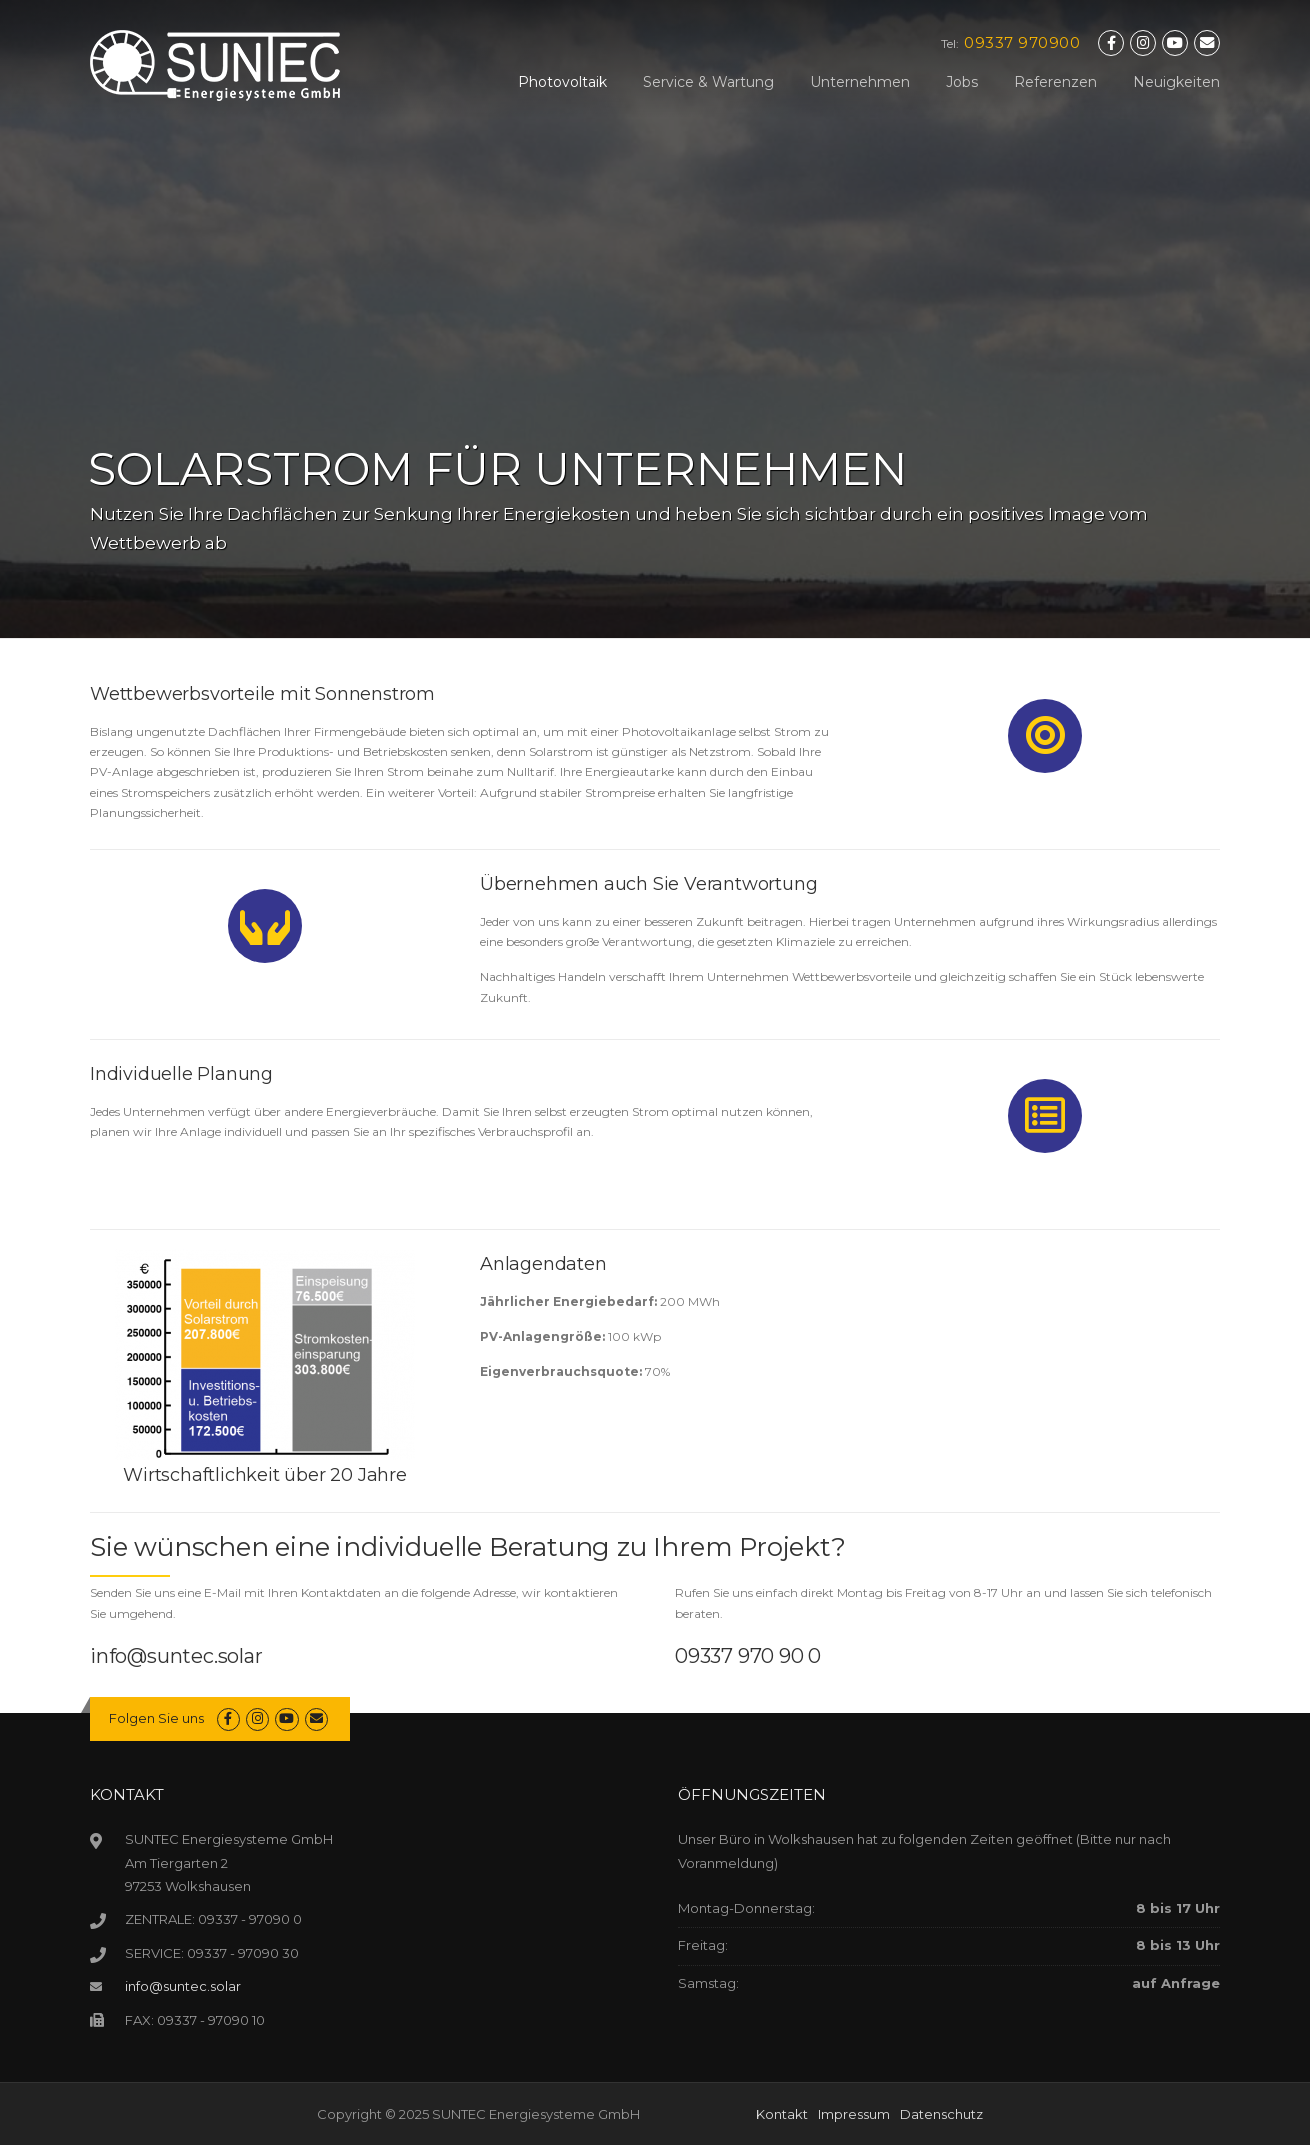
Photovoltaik (562, 82)
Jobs (962, 82)
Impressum (854, 2114)
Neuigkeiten (1176, 82)
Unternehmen (860, 82)
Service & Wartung (708, 82)
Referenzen (1055, 82)
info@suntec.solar (176, 1656)
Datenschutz (941, 2114)
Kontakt (782, 2114)
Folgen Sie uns (156, 1718)
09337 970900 (1022, 42)
